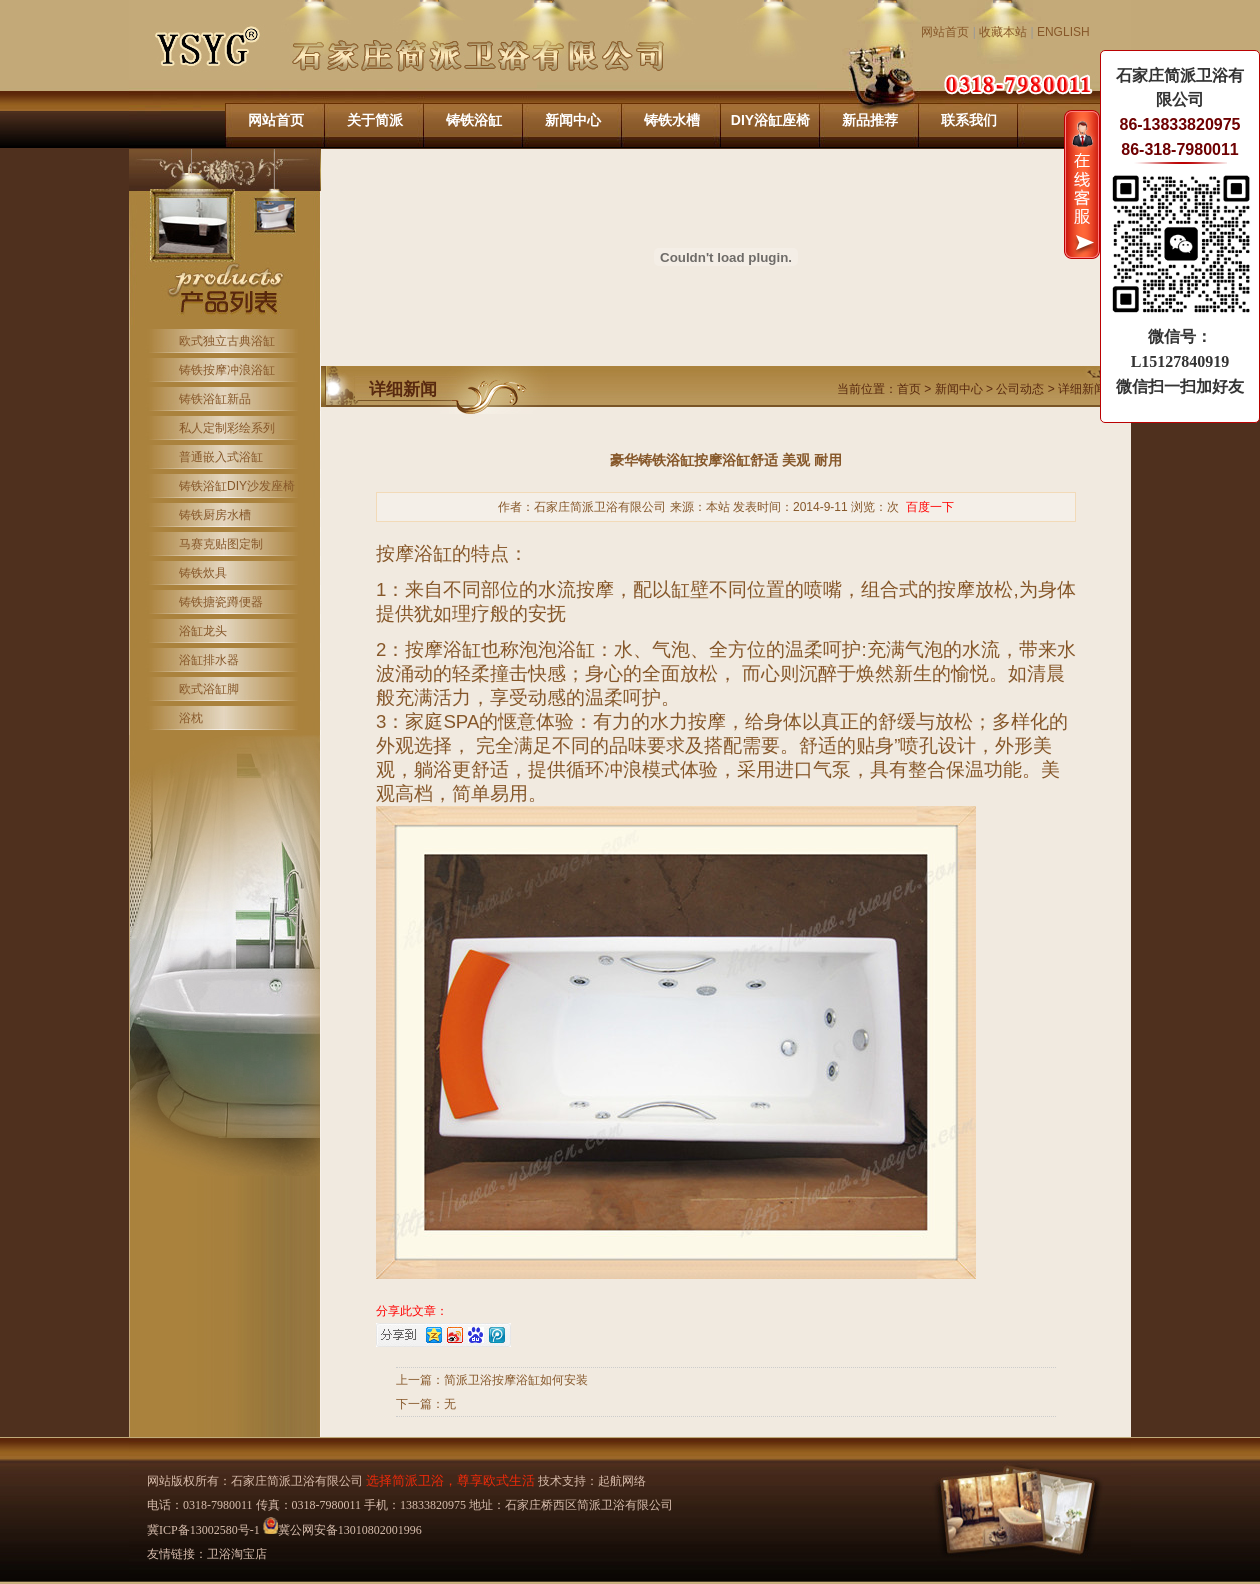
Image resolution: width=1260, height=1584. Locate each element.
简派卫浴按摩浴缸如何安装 (516, 1380)
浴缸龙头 (203, 631)
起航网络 (622, 1481)
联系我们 (969, 120)
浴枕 (191, 718)
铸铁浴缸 (474, 120)
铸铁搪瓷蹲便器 (221, 602)
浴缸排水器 (209, 660)
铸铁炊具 (203, 573)
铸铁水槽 (672, 120)
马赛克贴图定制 (221, 544)
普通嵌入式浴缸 (221, 457)
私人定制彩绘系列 (227, 428)
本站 (718, 507)
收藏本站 (1003, 32)
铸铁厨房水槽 (215, 515)
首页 (909, 389)
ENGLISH (1063, 32)
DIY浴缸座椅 (770, 120)
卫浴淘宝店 (237, 1554)
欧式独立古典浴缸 (227, 341)
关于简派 (375, 120)
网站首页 (945, 32)
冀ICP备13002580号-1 (203, 1530)
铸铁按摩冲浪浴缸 (227, 370)
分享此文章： (412, 1311)
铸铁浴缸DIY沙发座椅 (237, 486)
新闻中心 (573, 120)
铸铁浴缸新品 (215, 399)
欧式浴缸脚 (209, 689)
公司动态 (1020, 389)
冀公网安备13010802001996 (342, 1530)
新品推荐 (870, 120)
